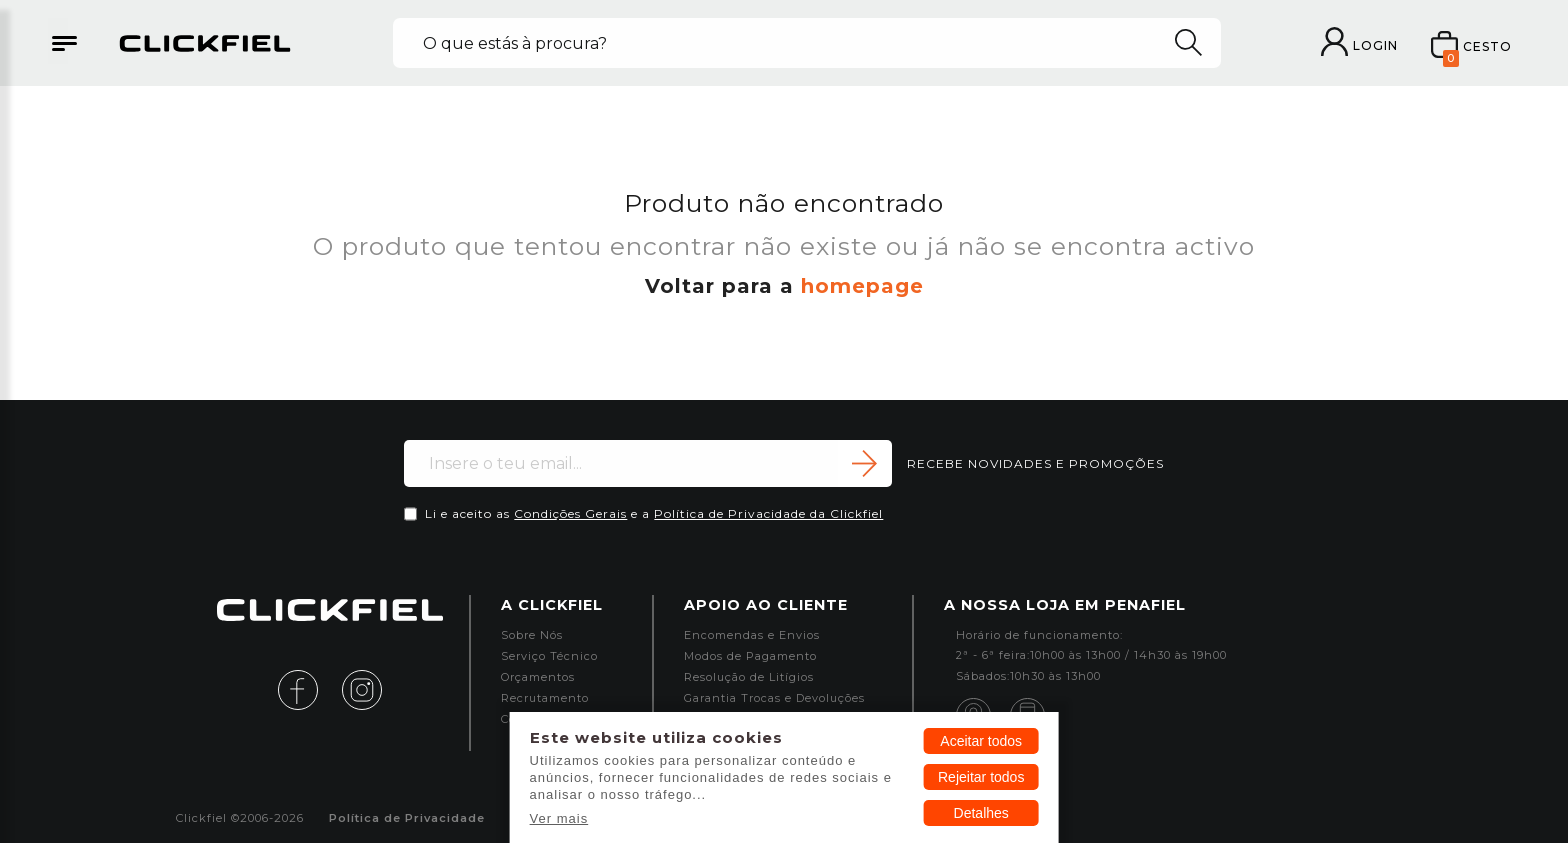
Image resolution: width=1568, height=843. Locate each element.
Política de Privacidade (407, 818)
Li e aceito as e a (654, 513)
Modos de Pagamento (750, 656)
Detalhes (981, 813)
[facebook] (308, 688)
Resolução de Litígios (749, 677)
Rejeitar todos (981, 777)
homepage (862, 286)
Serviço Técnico (549, 656)
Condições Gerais (570, 513)
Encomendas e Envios (752, 635)
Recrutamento (545, 698)
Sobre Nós (532, 635)
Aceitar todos (981, 741)
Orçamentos (538, 677)
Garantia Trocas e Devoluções (774, 698)
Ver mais (559, 818)
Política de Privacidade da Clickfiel (768, 513)
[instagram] (362, 688)
